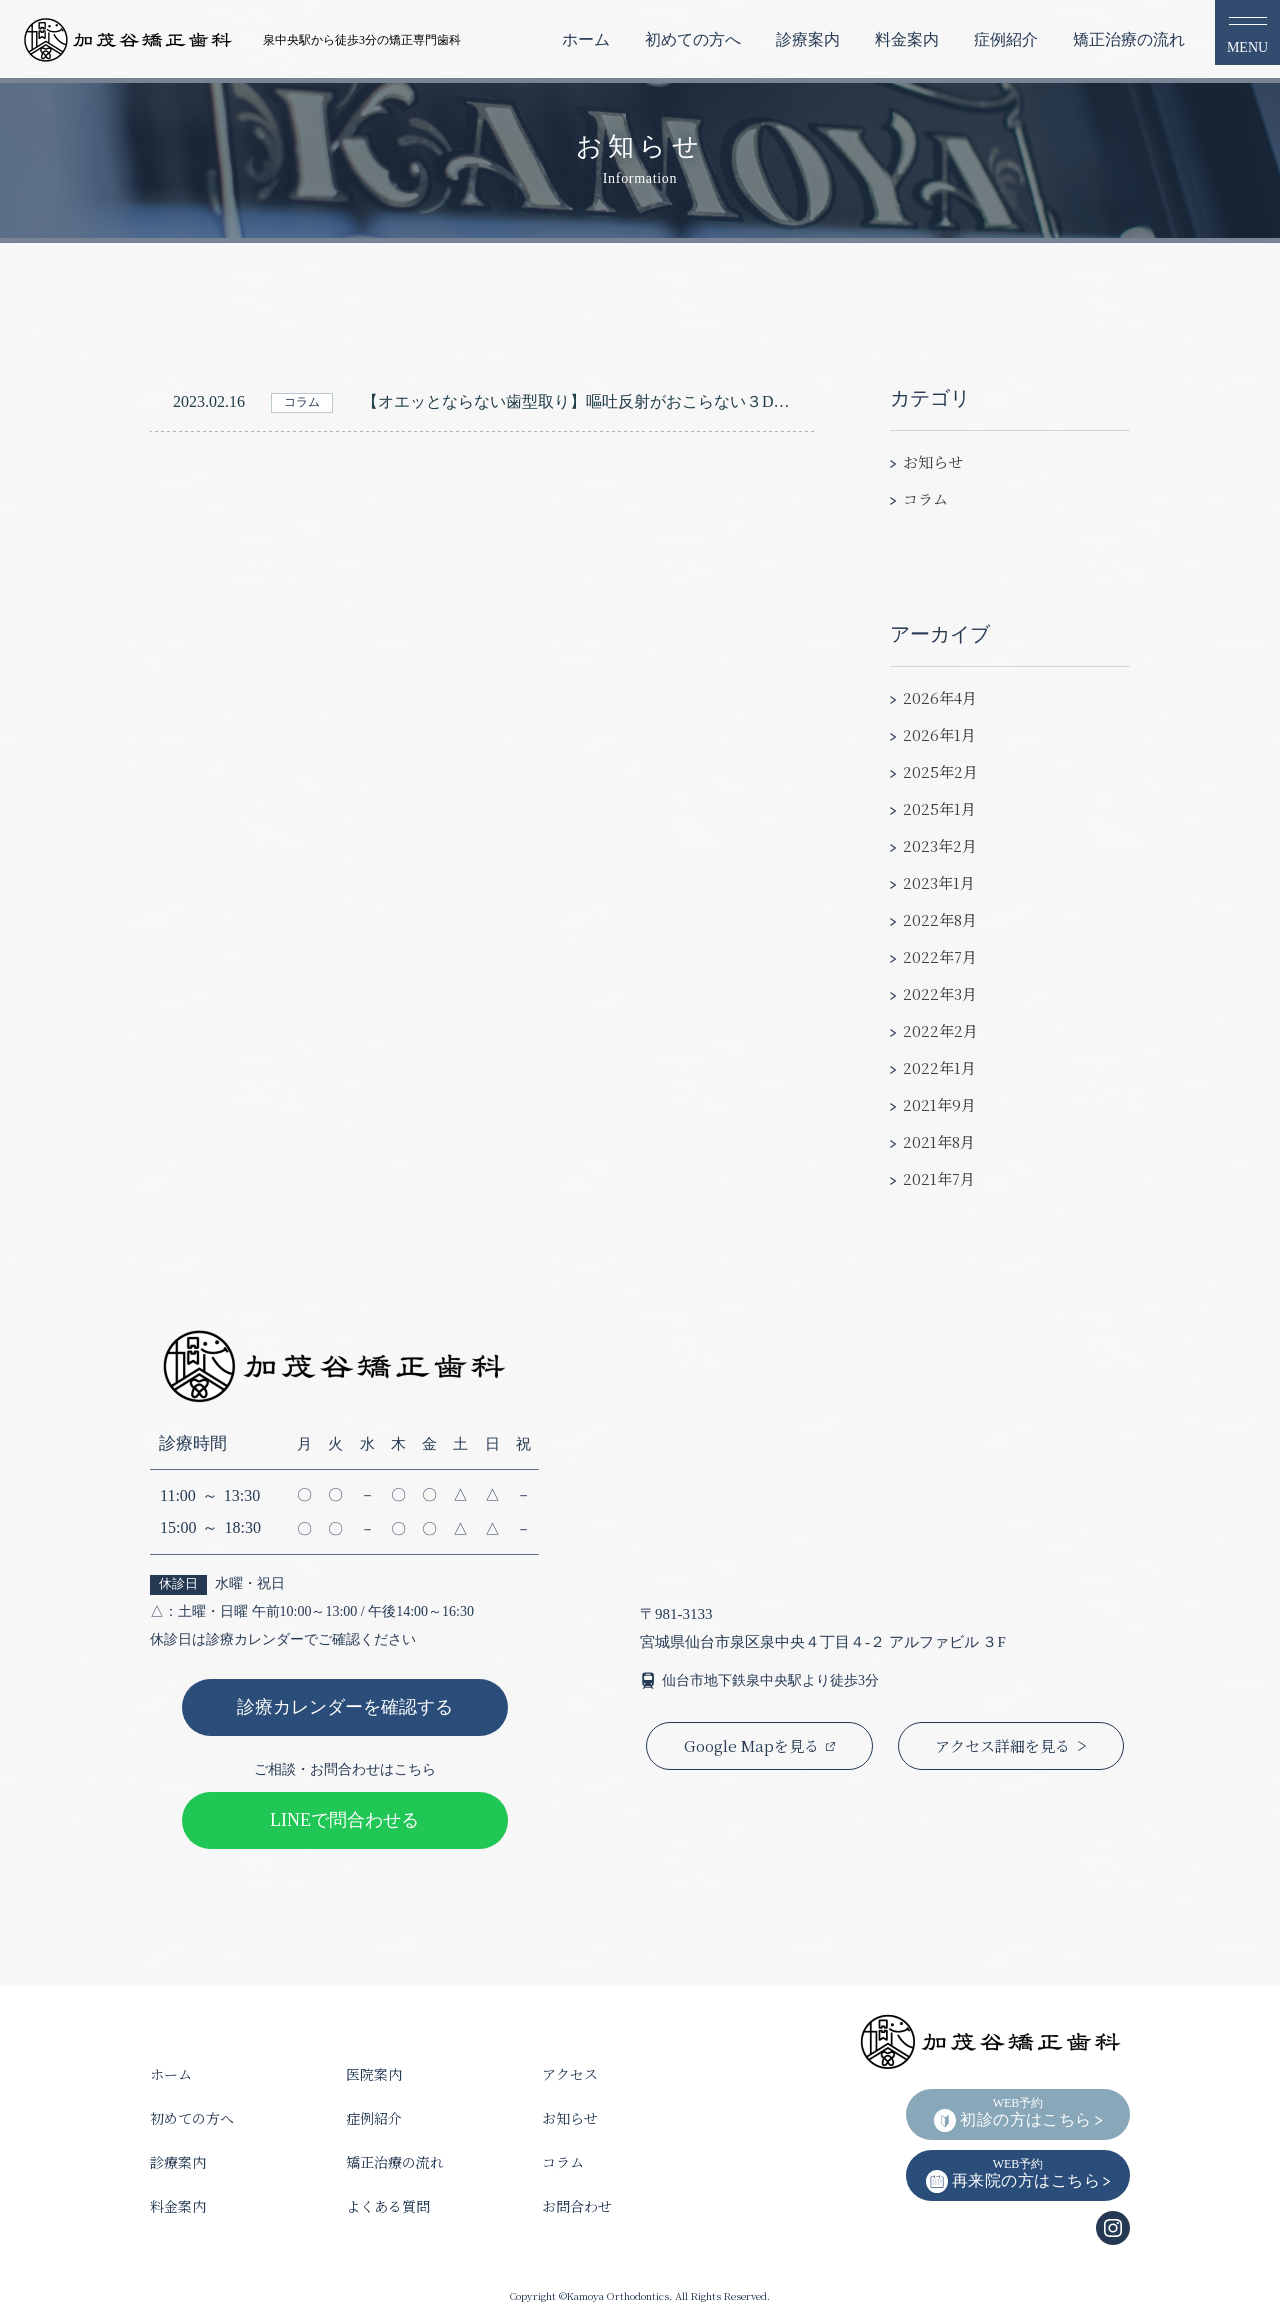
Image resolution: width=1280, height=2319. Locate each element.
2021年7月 (939, 1178)
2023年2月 (940, 845)
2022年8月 (940, 919)
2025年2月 (940, 771)
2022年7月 (940, 956)
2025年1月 (939, 808)
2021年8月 (939, 1141)
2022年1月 (939, 1067)
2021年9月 (939, 1104)
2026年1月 (939, 734)
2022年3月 (940, 993)
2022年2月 (940, 1030)
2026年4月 (940, 697)
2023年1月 (939, 882)
